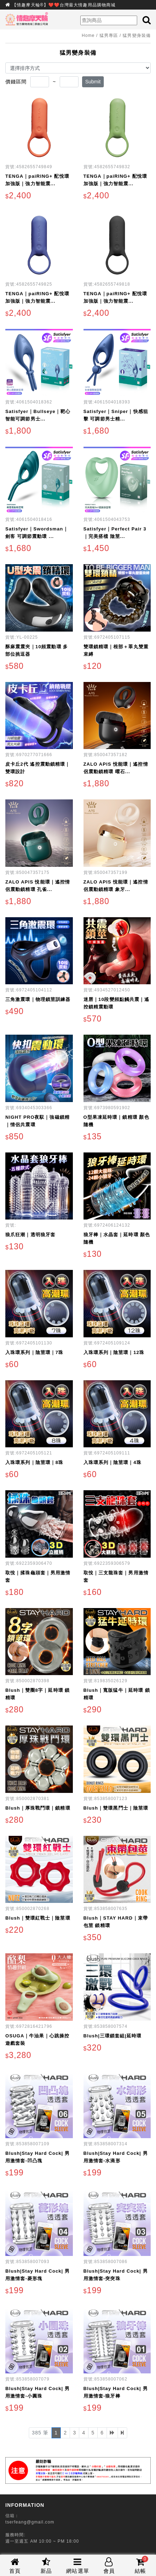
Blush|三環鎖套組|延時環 (113, 2035)
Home (88, 35)
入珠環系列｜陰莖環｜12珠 (114, 1352)
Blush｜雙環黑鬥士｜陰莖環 (116, 1808)
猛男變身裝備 (137, 35)
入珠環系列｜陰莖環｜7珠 (34, 1352)
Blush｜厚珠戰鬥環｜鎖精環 (37, 1808)
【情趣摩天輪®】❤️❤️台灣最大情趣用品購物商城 (63, 4)
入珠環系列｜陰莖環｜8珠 (34, 1462)
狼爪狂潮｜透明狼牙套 (30, 1234)
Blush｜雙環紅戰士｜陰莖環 (37, 1918)
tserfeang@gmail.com (29, 2522)
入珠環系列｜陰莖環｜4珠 (112, 1462)
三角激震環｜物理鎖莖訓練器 (37, 999)
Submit (93, 81)
